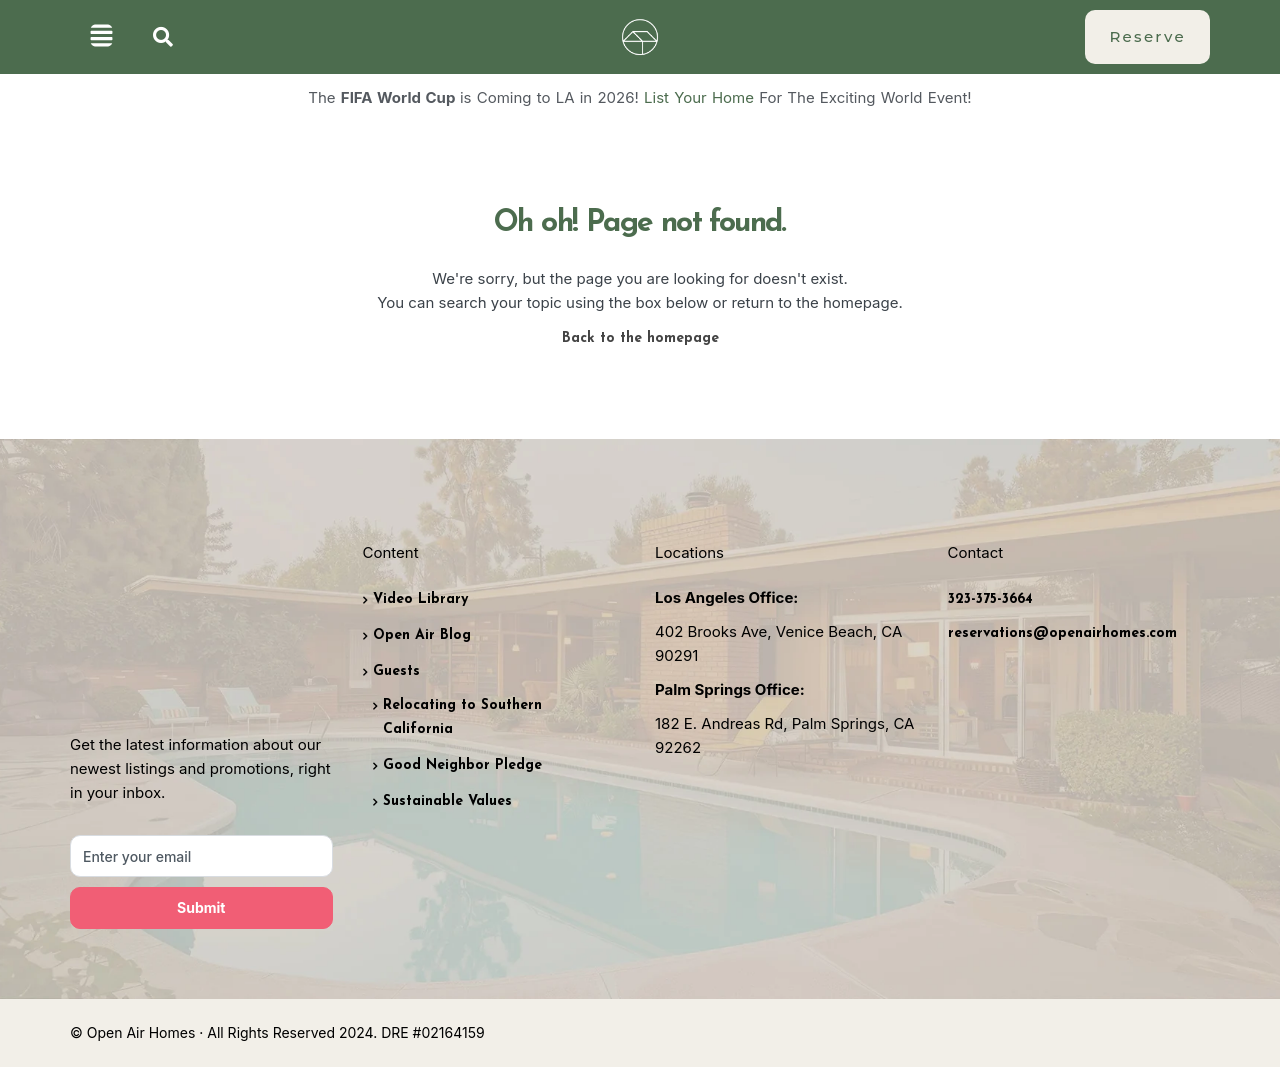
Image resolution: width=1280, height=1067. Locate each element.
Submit (201, 907)
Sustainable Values (447, 801)
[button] (101, 37)
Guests (396, 671)
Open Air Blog (422, 635)
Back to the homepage (640, 338)
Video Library (420, 599)
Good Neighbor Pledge (462, 765)
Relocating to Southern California (462, 717)
